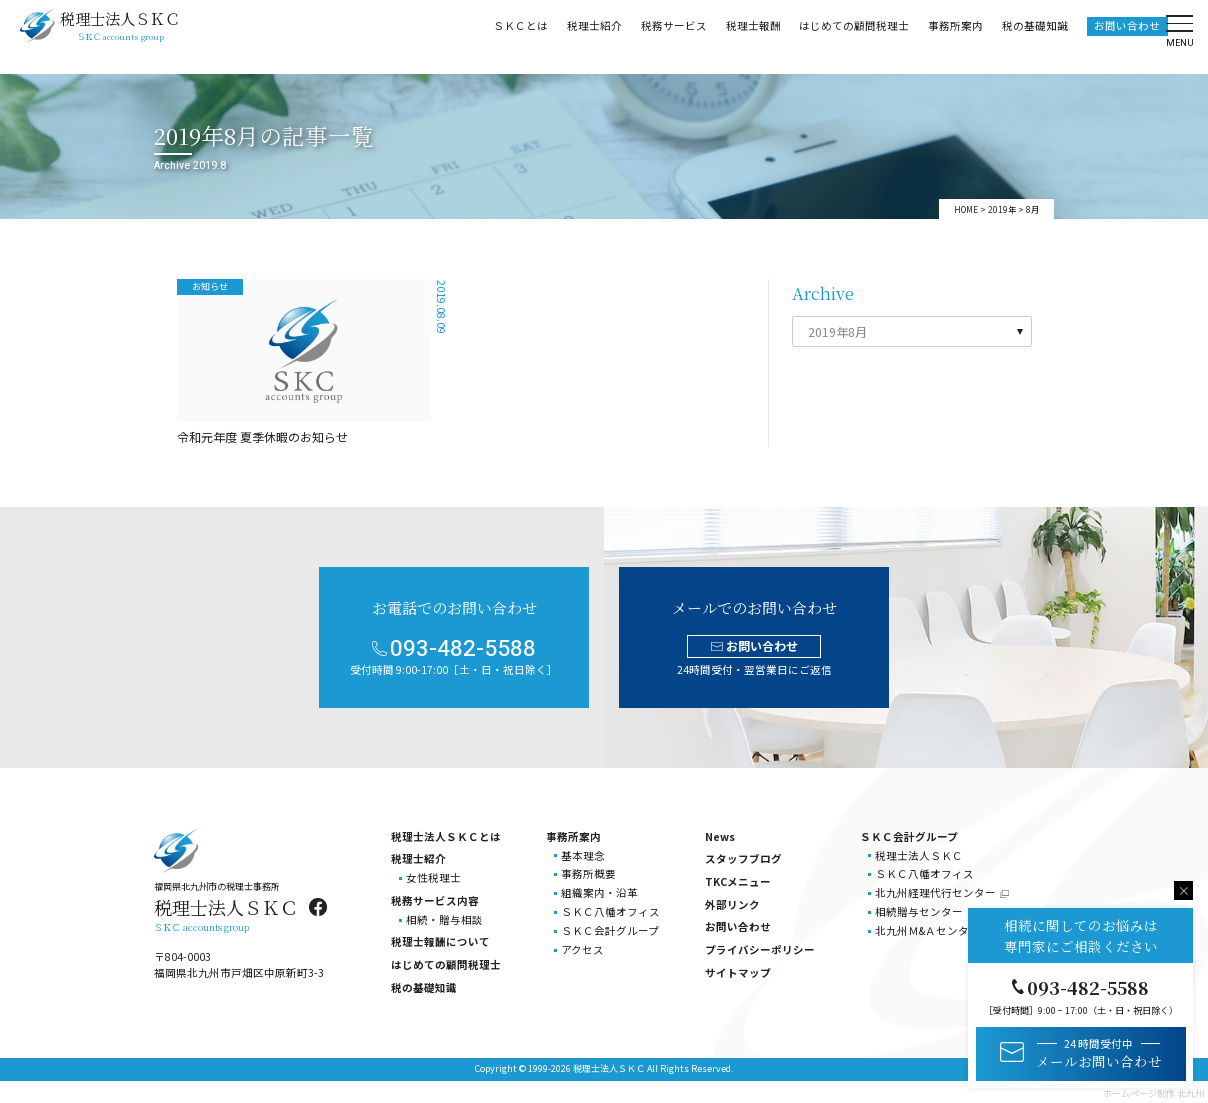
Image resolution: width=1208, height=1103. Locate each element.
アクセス (582, 949)
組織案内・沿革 (599, 892)
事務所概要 (588, 873)
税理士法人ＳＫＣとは (446, 836)
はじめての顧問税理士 (849, 35)
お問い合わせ (1122, 35)
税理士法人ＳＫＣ (919, 855)
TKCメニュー (738, 881)
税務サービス (669, 35)
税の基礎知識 (1030, 35)
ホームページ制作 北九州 (1153, 1093)
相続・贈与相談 (444, 919)
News (720, 836)
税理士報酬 (748, 35)
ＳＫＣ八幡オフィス (610, 911)
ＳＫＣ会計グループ (610, 930)
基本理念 (583, 855)
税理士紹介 (589, 35)
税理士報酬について (440, 941)
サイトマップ (738, 972)
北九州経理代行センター (935, 892)
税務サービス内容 (435, 900)
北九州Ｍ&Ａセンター (927, 930)
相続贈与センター (919, 911)
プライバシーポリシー (760, 949)
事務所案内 (950, 35)
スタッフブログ (743, 858)
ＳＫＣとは (515, 35)
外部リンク (732, 904)
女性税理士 (433, 877)
